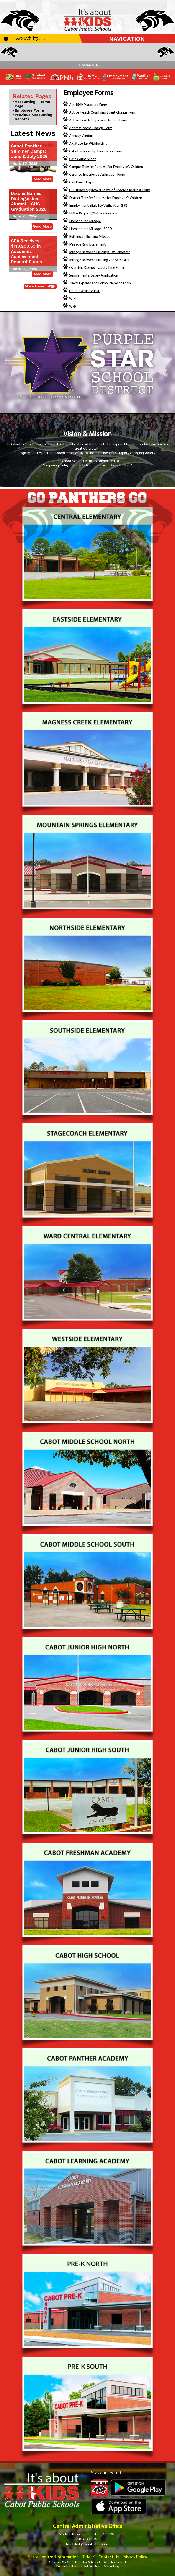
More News (35, 286)
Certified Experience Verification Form (97, 175)
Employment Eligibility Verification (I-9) (98, 206)
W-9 (72, 306)
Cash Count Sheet (82, 159)
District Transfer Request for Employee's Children (105, 198)
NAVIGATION (127, 38)
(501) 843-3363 (87, 2539)
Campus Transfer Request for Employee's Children (106, 167)
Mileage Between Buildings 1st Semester (99, 252)
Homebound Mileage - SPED (90, 229)
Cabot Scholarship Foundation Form (96, 151)
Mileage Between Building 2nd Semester (99, 260)
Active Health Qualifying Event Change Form (102, 113)
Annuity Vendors (81, 136)
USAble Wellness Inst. (84, 291)
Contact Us (108, 2557)
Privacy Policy (135, 2557)
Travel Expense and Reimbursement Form (100, 283)
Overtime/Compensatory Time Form (96, 268)
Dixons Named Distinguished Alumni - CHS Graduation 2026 (28, 201)
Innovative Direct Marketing (98, 2566)
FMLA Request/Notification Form (94, 213)
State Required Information (53, 2557)
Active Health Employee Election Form (98, 120)
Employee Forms (30, 110)
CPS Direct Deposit (83, 182)
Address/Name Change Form (90, 128)
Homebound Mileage (85, 221)
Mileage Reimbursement (87, 244)
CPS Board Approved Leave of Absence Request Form (109, 190)
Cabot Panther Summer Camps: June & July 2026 (29, 151)
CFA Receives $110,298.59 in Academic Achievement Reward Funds (26, 251)
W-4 (72, 299)
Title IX (88, 2557)
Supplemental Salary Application (93, 275)
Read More (42, 179)
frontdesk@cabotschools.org (87, 2544)
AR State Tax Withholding (88, 144)
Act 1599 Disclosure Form (88, 105)
